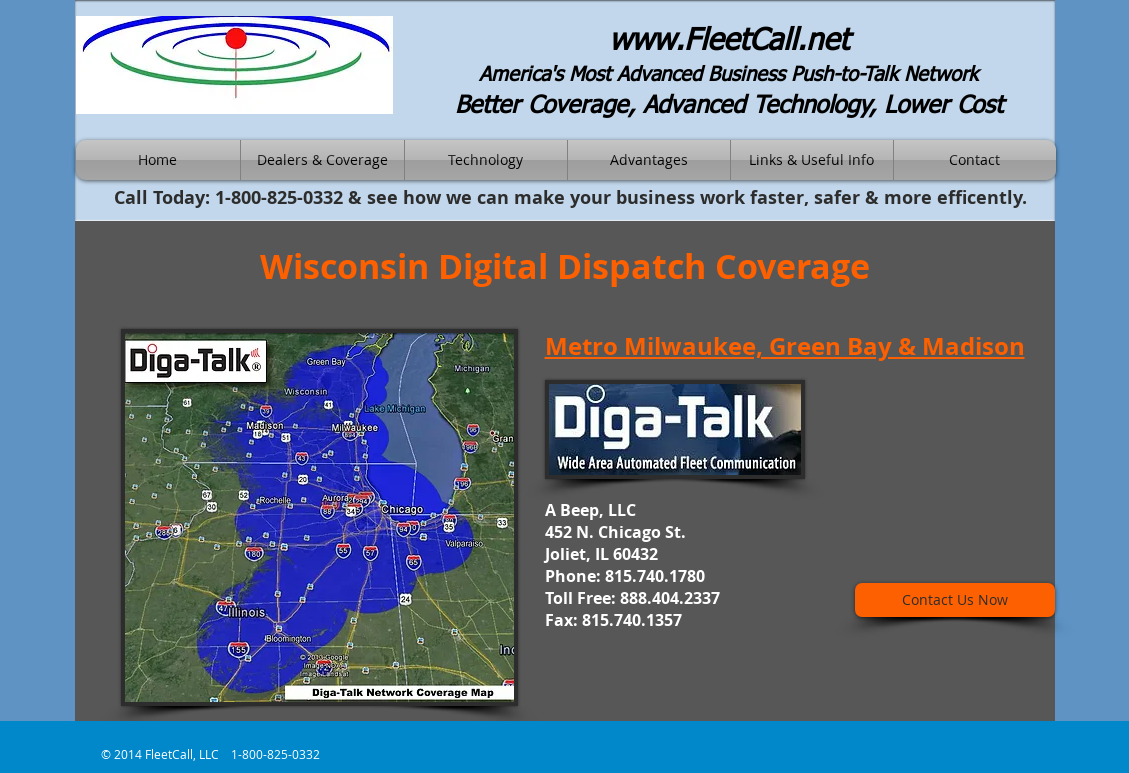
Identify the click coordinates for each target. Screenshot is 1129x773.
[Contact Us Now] (955, 600)
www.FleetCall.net (729, 42)
